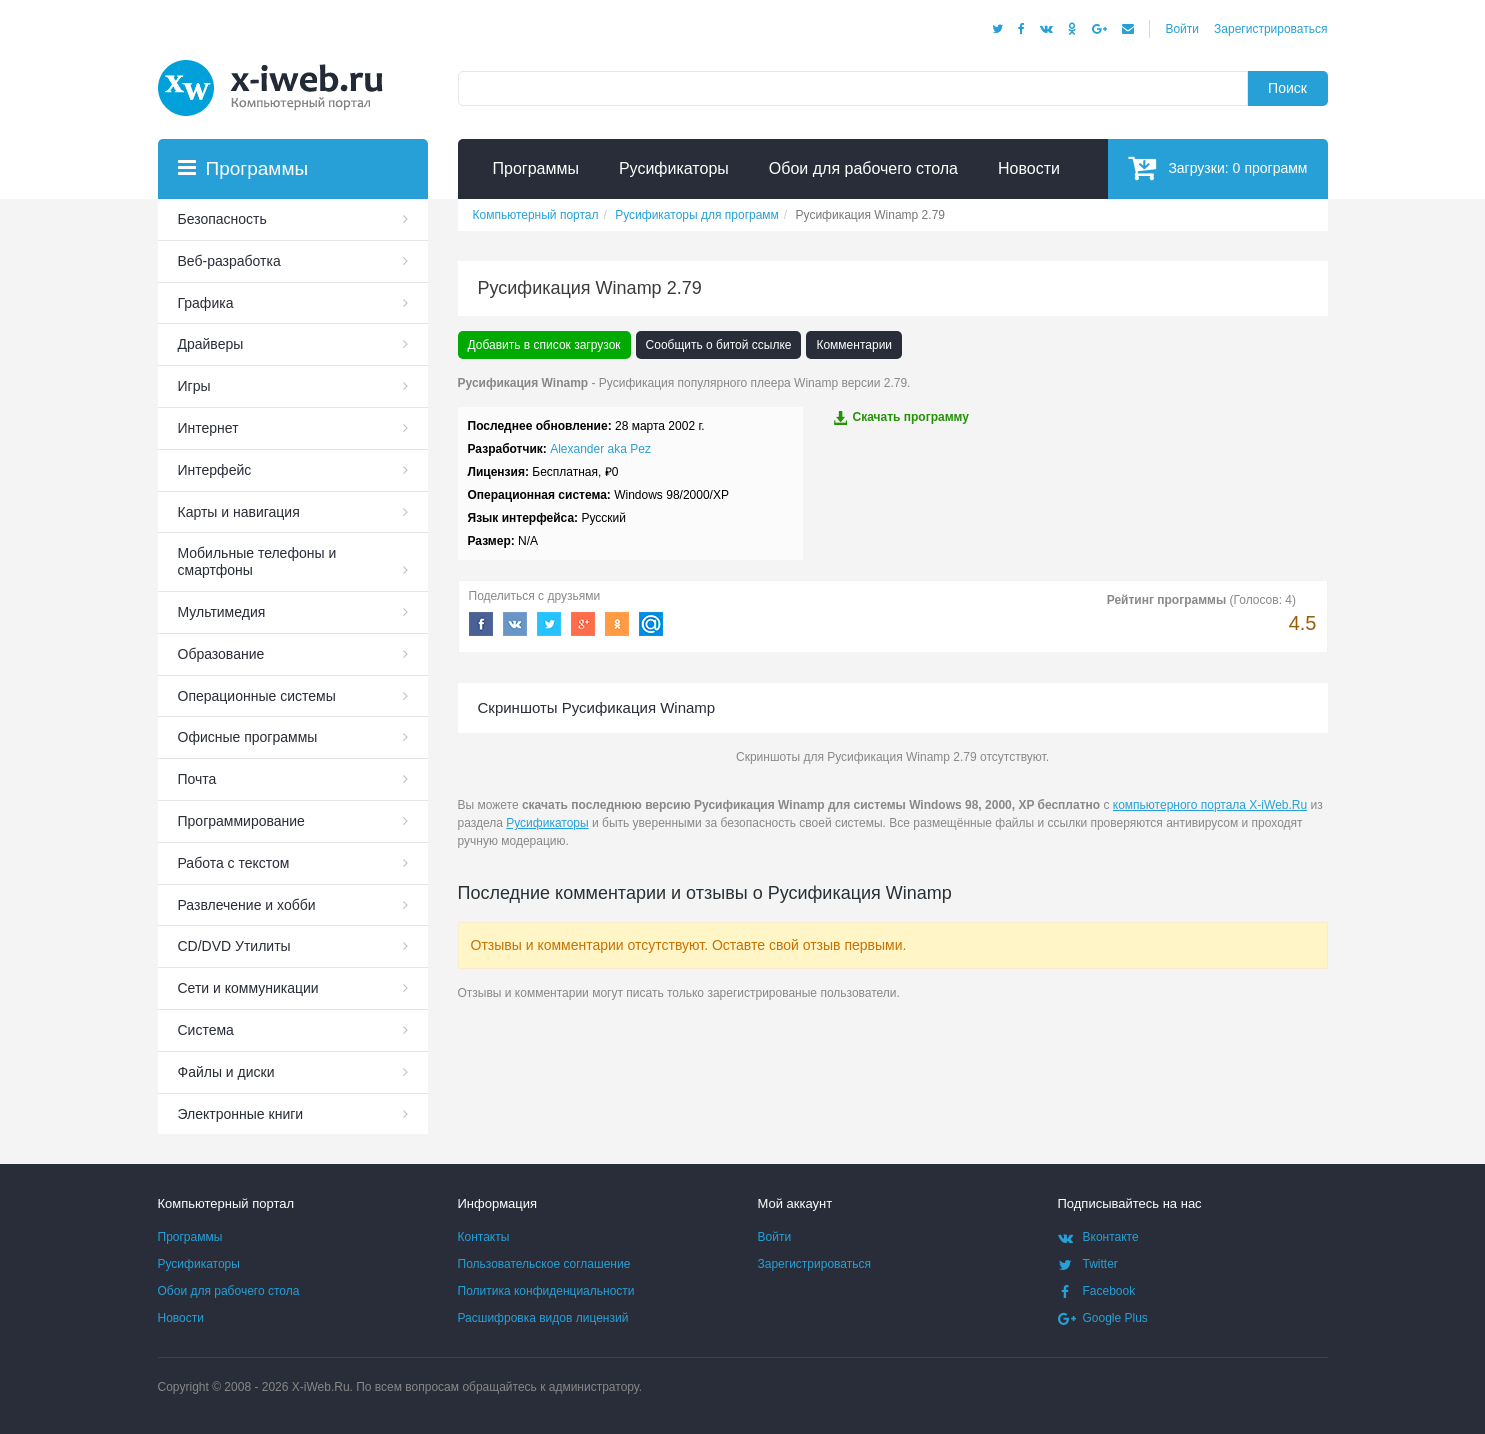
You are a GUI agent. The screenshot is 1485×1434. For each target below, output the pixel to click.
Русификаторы (547, 823)
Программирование (241, 821)
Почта (197, 779)
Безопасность (222, 219)
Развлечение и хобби (247, 905)
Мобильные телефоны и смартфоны (257, 561)
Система (206, 1030)
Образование (221, 654)
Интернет (208, 428)
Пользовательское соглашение (544, 1264)
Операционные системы (257, 696)
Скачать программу (901, 417)
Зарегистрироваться (1270, 29)
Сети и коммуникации (248, 988)
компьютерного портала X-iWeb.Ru (1210, 805)
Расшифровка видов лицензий (543, 1318)
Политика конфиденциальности (546, 1291)
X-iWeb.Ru (321, 1387)
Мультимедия (222, 612)
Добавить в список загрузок (544, 345)
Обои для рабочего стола (229, 1291)
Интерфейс (215, 470)
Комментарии (854, 345)
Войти (1182, 29)
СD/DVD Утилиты (234, 946)
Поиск (1287, 88)
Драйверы (211, 344)
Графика (206, 303)
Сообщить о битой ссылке (719, 345)
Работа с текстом (234, 863)
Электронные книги (241, 1114)
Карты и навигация (239, 512)
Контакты (484, 1237)
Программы (190, 1237)
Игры (194, 386)
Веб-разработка (229, 261)
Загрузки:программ (1217, 167)
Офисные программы (248, 737)
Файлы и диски (226, 1072)
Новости (181, 1318)
